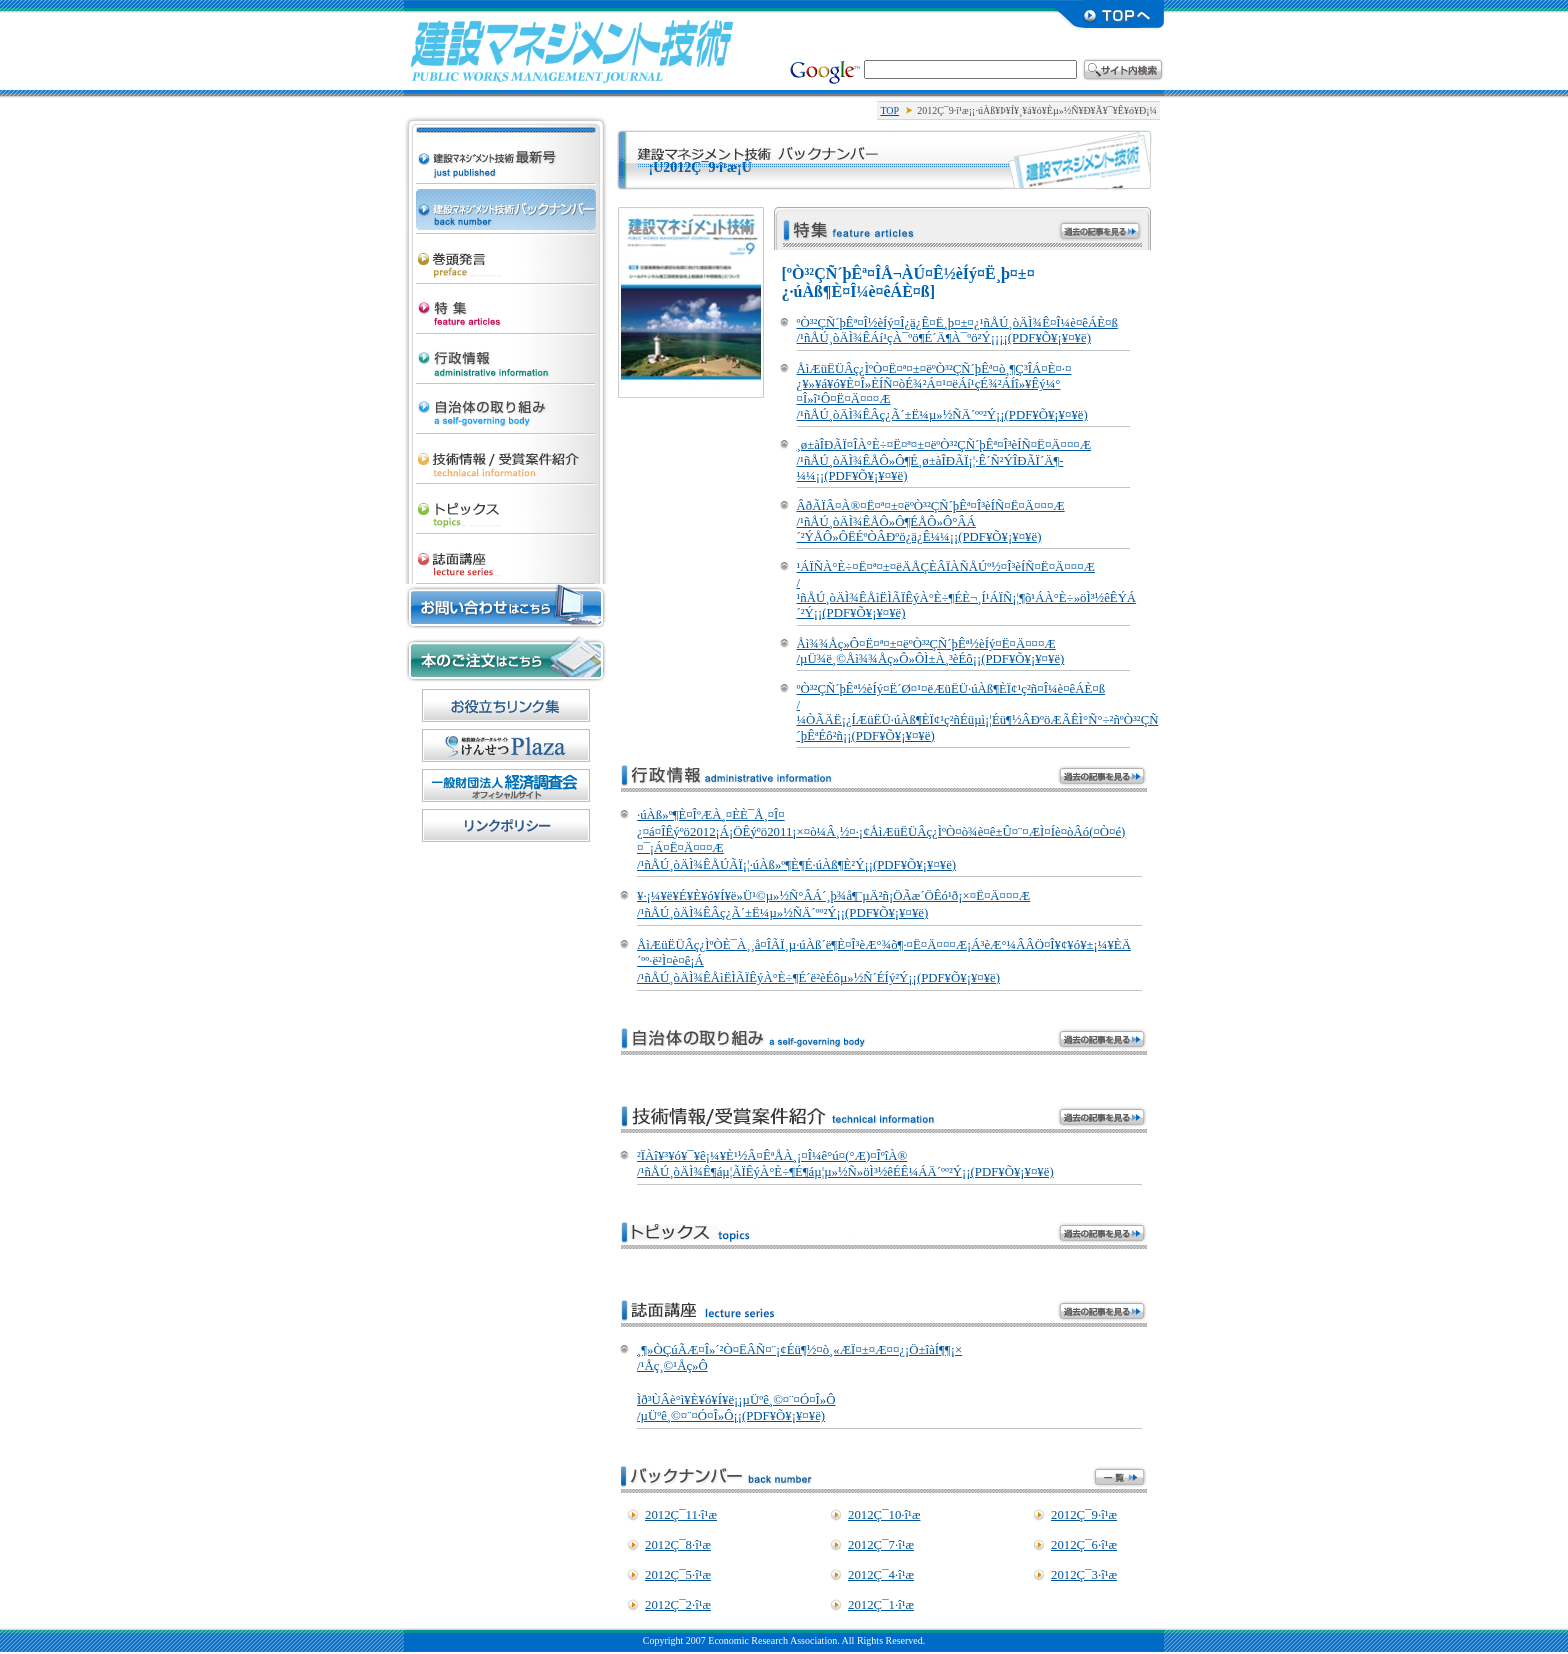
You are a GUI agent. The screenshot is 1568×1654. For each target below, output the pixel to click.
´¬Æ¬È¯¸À (506, 254)
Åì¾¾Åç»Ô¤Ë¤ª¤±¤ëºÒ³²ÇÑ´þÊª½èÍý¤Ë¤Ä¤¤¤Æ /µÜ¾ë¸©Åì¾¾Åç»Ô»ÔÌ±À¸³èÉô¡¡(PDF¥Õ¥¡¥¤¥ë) (931, 651)
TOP (889, 110)
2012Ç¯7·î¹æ (881, 1545)
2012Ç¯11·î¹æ (681, 1515)
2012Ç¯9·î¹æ (1084, 1515)
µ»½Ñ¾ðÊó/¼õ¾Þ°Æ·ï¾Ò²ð (506, 454)
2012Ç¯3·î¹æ (1084, 1575)
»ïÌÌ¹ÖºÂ (506, 554)
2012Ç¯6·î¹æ (1084, 1545)
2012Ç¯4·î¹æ (881, 1575)
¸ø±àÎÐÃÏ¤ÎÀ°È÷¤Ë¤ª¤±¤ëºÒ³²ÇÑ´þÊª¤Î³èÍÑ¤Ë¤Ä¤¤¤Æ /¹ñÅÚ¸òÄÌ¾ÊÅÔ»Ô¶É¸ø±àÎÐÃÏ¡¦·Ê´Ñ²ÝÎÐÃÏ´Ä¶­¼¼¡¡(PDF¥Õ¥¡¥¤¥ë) (944, 460)
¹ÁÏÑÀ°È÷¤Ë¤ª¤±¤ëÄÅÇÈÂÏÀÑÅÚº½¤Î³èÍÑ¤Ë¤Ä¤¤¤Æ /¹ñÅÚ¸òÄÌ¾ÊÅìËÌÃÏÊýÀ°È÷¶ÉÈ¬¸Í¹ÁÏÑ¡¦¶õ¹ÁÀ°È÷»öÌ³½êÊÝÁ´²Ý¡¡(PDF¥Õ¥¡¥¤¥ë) (967, 590)
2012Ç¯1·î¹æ (881, 1605)
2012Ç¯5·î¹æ (678, 1575)
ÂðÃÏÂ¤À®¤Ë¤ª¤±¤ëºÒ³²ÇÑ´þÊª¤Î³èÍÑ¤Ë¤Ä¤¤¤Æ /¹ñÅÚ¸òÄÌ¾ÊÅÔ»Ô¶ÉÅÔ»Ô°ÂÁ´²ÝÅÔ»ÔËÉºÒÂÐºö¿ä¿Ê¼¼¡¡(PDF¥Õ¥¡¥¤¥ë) (931, 521)
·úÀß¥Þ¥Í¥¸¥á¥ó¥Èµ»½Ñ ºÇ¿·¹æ (506, 136)
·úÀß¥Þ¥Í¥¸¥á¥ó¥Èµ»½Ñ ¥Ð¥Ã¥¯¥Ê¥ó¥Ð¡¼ (506, 204)
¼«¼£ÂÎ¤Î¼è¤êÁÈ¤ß (506, 404)
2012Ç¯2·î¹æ (678, 1605)
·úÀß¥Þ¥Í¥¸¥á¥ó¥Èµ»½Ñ (572, 50)
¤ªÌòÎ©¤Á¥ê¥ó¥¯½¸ (506, 705)
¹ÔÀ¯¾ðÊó (506, 354)
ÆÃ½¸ (506, 304)
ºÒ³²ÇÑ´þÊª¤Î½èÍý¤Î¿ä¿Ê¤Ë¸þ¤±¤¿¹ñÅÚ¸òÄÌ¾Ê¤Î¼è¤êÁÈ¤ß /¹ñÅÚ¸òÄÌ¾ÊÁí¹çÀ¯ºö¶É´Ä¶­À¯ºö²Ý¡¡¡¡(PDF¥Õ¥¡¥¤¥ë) (957, 330)
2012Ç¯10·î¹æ (884, 1515)
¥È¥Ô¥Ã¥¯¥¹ (506, 504)
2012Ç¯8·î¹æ (678, 1545)
